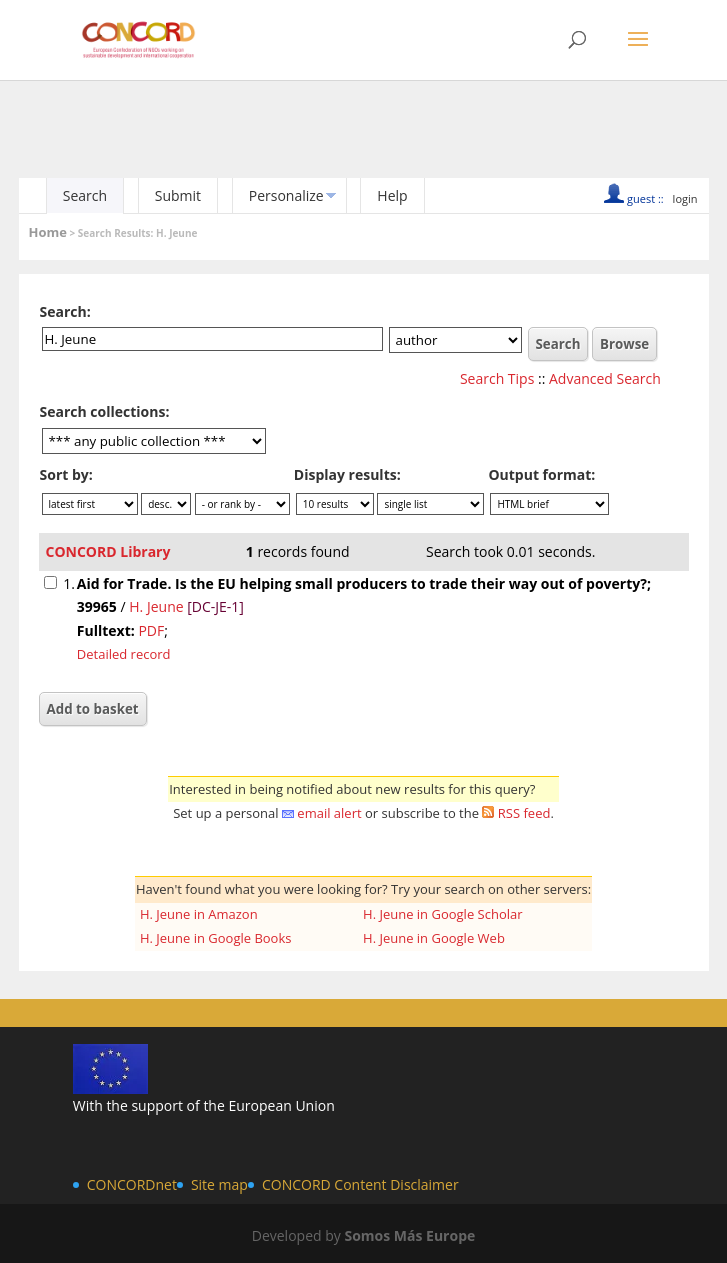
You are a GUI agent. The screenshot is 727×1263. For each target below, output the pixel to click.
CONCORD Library (108, 551)
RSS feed (524, 813)
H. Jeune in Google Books (216, 938)
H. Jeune (156, 606)
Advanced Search (605, 378)
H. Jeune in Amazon (199, 914)
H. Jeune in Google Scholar (443, 914)
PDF (151, 630)
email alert (329, 813)
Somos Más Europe (409, 1235)
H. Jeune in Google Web (434, 938)
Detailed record (124, 654)
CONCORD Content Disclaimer (360, 1184)
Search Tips (497, 378)
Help (392, 195)
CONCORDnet (132, 1184)
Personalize (286, 195)
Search (85, 195)
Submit (178, 195)
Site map (219, 1184)
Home (48, 232)
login (685, 198)
